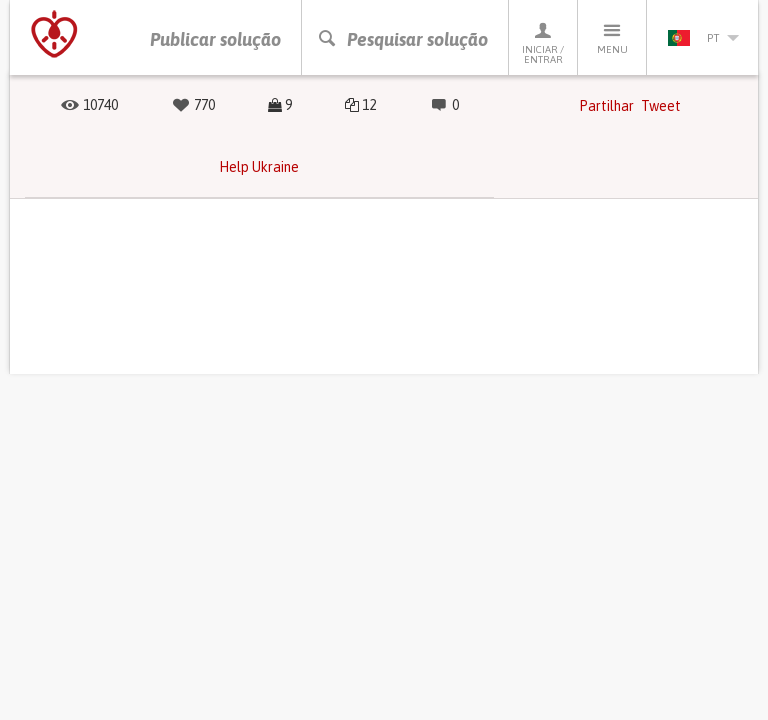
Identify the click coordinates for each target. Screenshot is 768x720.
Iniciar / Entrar (543, 42)
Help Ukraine (259, 167)
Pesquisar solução (402, 39)
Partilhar (606, 106)
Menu (612, 37)
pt (703, 38)
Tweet (661, 106)
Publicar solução (215, 39)
